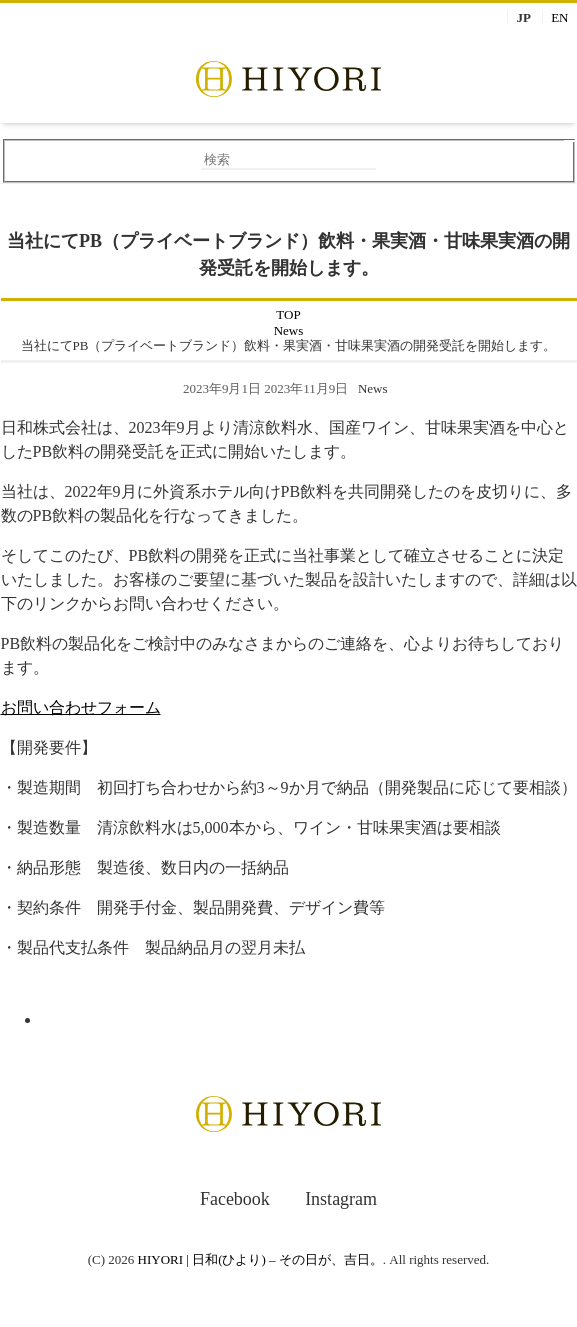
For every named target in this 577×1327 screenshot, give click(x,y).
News (373, 388)
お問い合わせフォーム (81, 707)
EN (559, 17)
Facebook (235, 1199)
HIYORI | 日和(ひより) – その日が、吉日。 (260, 1259)
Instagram (341, 1199)
